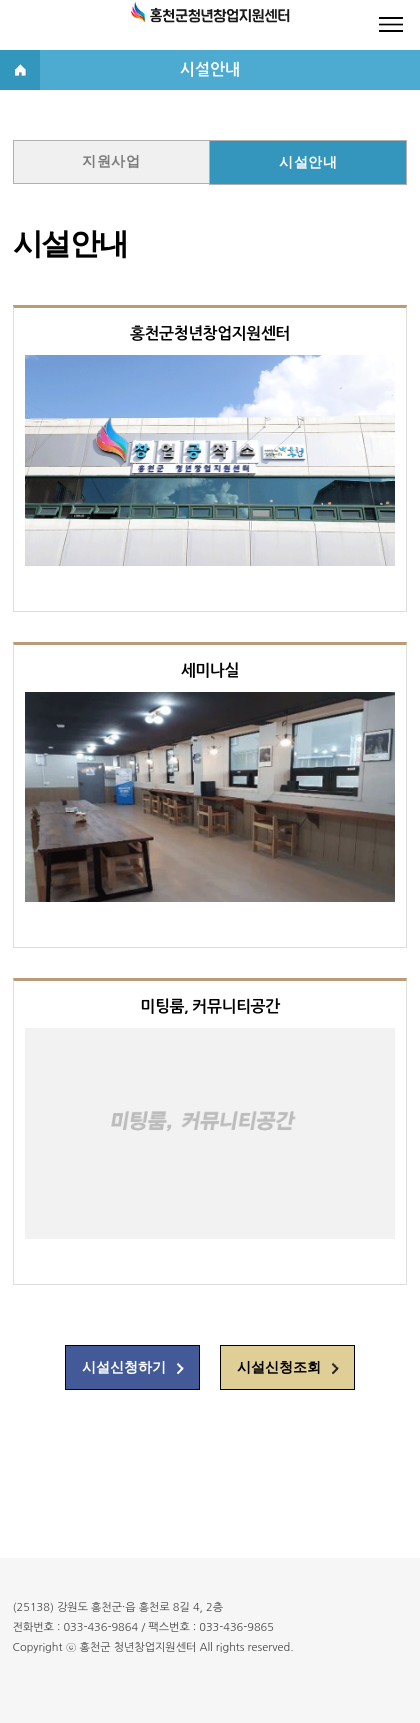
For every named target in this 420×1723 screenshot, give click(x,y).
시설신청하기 (124, 1367)
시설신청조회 (279, 1367)
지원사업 (111, 161)
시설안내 (308, 162)
